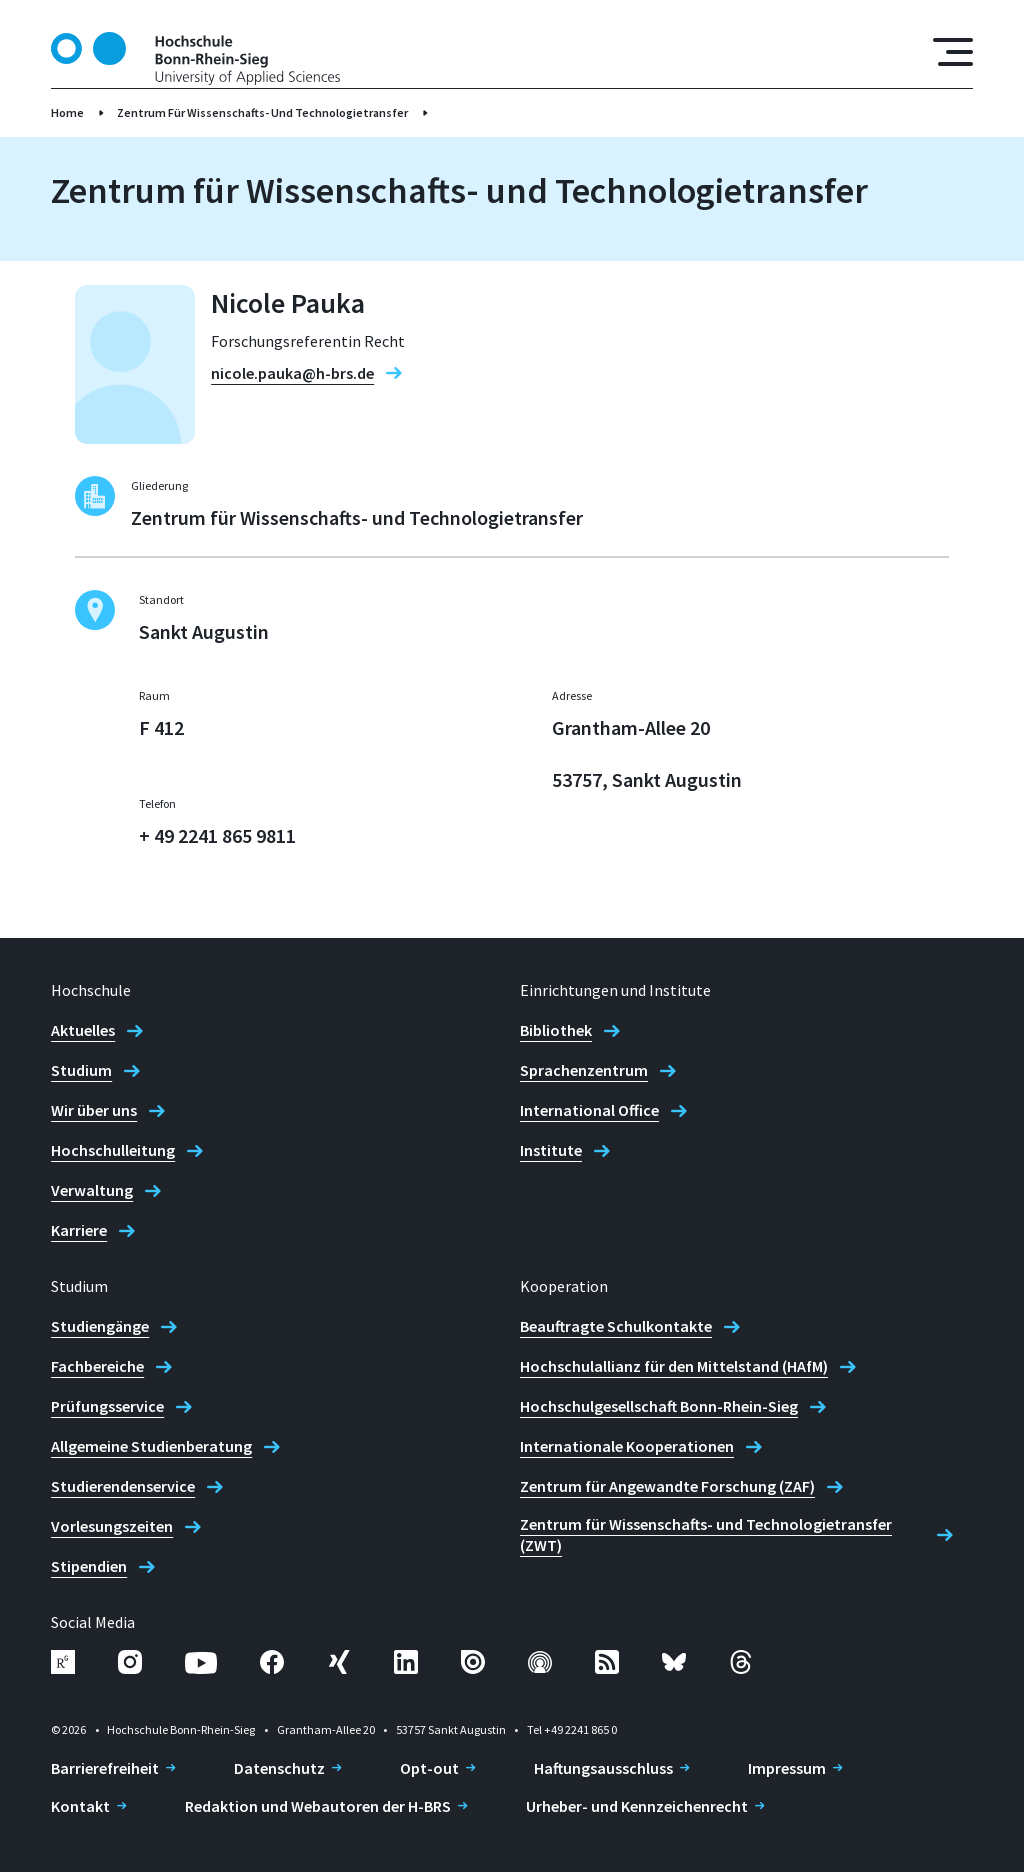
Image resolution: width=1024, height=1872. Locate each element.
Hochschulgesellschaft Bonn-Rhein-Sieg (659, 1406)
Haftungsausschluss (603, 1768)
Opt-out (429, 1768)
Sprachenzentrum (584, 1070)
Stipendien (89, 1566)
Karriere (79, 1230)
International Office (589, 1110)
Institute (551, 1150)
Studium (81, 1070)
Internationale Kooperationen (627, 1446)
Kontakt (80, 1806)
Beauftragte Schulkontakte (616, 1326)
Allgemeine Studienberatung (151, 1446)
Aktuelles (83, 1030)
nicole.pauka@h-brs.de (292, 373)
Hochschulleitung (113, 1150)
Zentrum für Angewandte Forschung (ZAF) (667, 1486)
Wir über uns (94, 1110)
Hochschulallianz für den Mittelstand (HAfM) (674, 1366)
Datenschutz (279, 1768)
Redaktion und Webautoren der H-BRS (318, 1806)
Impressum (787, 1768)
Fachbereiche (97, 1366)
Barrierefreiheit (105, 1768)
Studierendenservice (123, 1486)
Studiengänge (100, 1326)
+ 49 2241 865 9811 (217, 835)
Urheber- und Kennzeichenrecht (637, 1806)
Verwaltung (92, 1190)
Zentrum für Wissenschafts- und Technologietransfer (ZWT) (706, 1534)
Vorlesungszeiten (112, 1526)
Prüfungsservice (107, 1406)
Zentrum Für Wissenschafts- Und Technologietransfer (262, 112)
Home (67, 112)
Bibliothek (556, 1030)
